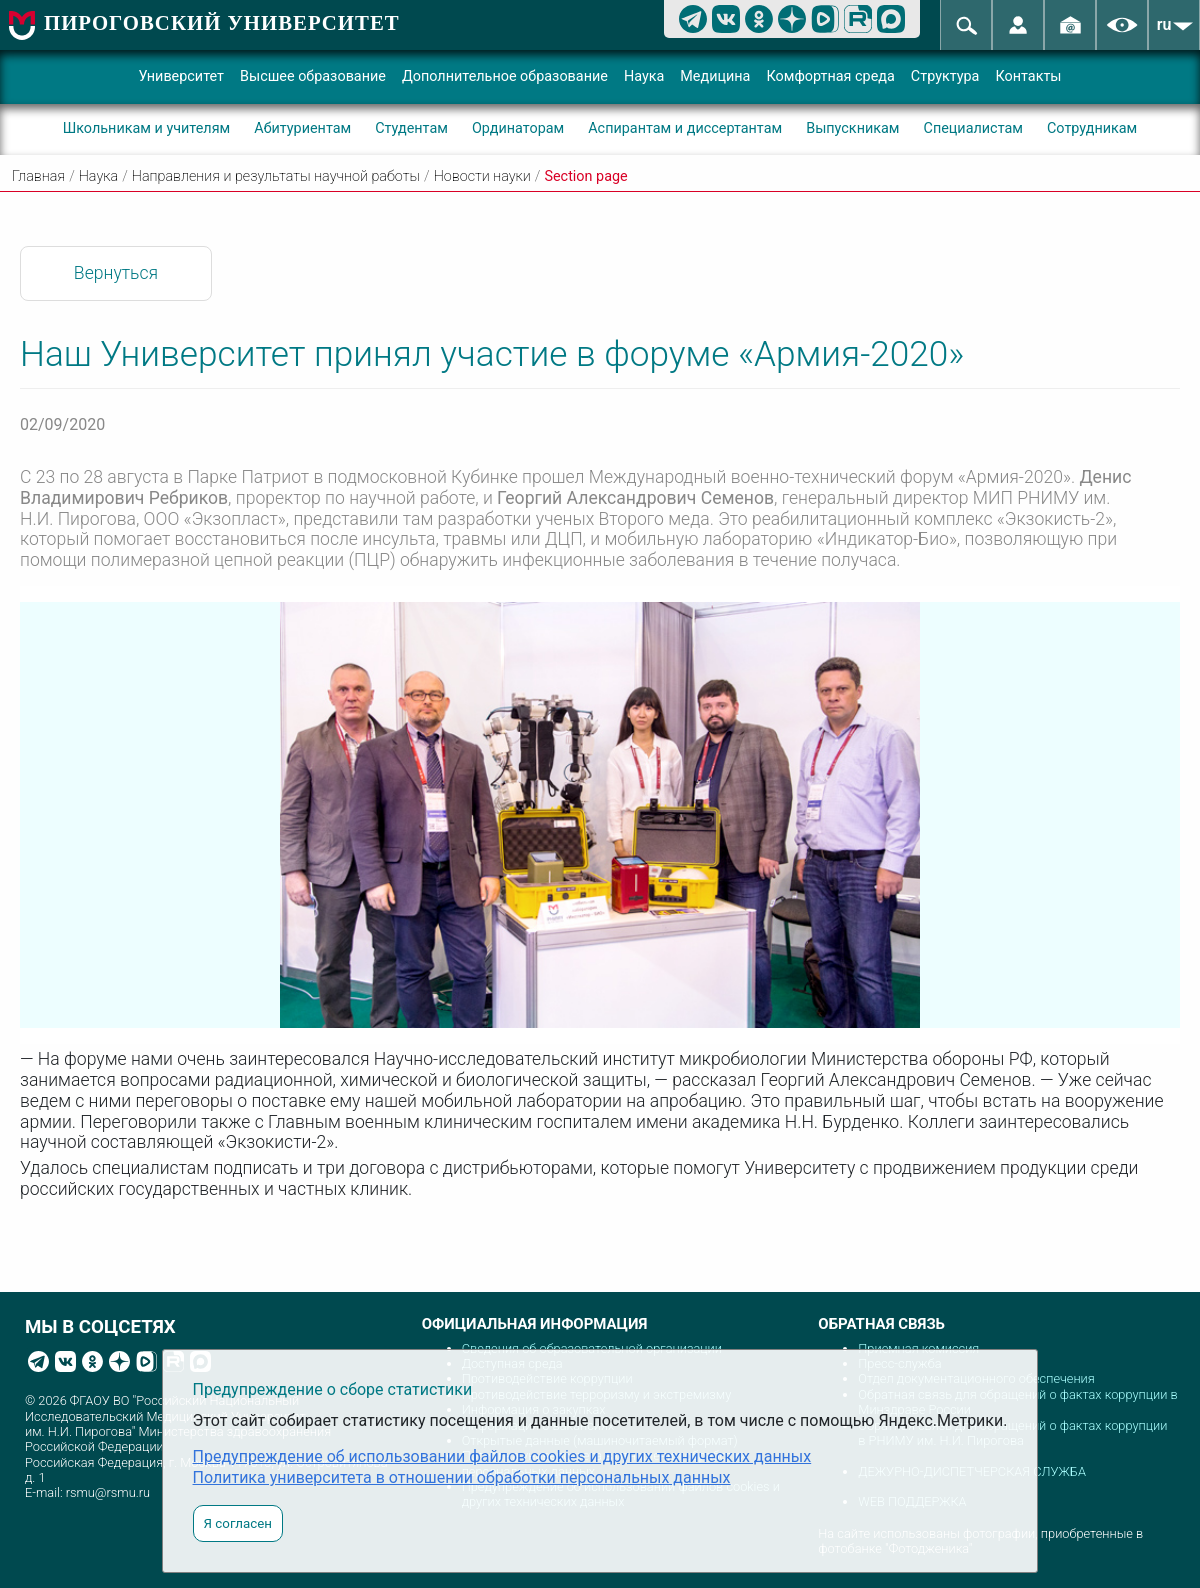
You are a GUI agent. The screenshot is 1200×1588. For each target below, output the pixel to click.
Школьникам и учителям (147, 128)
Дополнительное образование (505, 76)
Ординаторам (518, 128)
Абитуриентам (302, 128)
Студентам (411, 128)
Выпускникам (852, 128)
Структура (945, 76)
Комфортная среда (830, 76)
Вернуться (116, 273)
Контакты (1028, 76)
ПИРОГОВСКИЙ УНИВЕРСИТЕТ (222, 22)
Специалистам (973, 128)
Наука (644, 76)
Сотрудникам (1092, 128)
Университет (181, 76)
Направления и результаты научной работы (276, 176)
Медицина (715, 76)
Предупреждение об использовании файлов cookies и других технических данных (502, 1456)
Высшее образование (313, 76)
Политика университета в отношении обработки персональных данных (462, 1477)
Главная (38, 176)
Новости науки (482, 176)
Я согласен (238, 1523)
